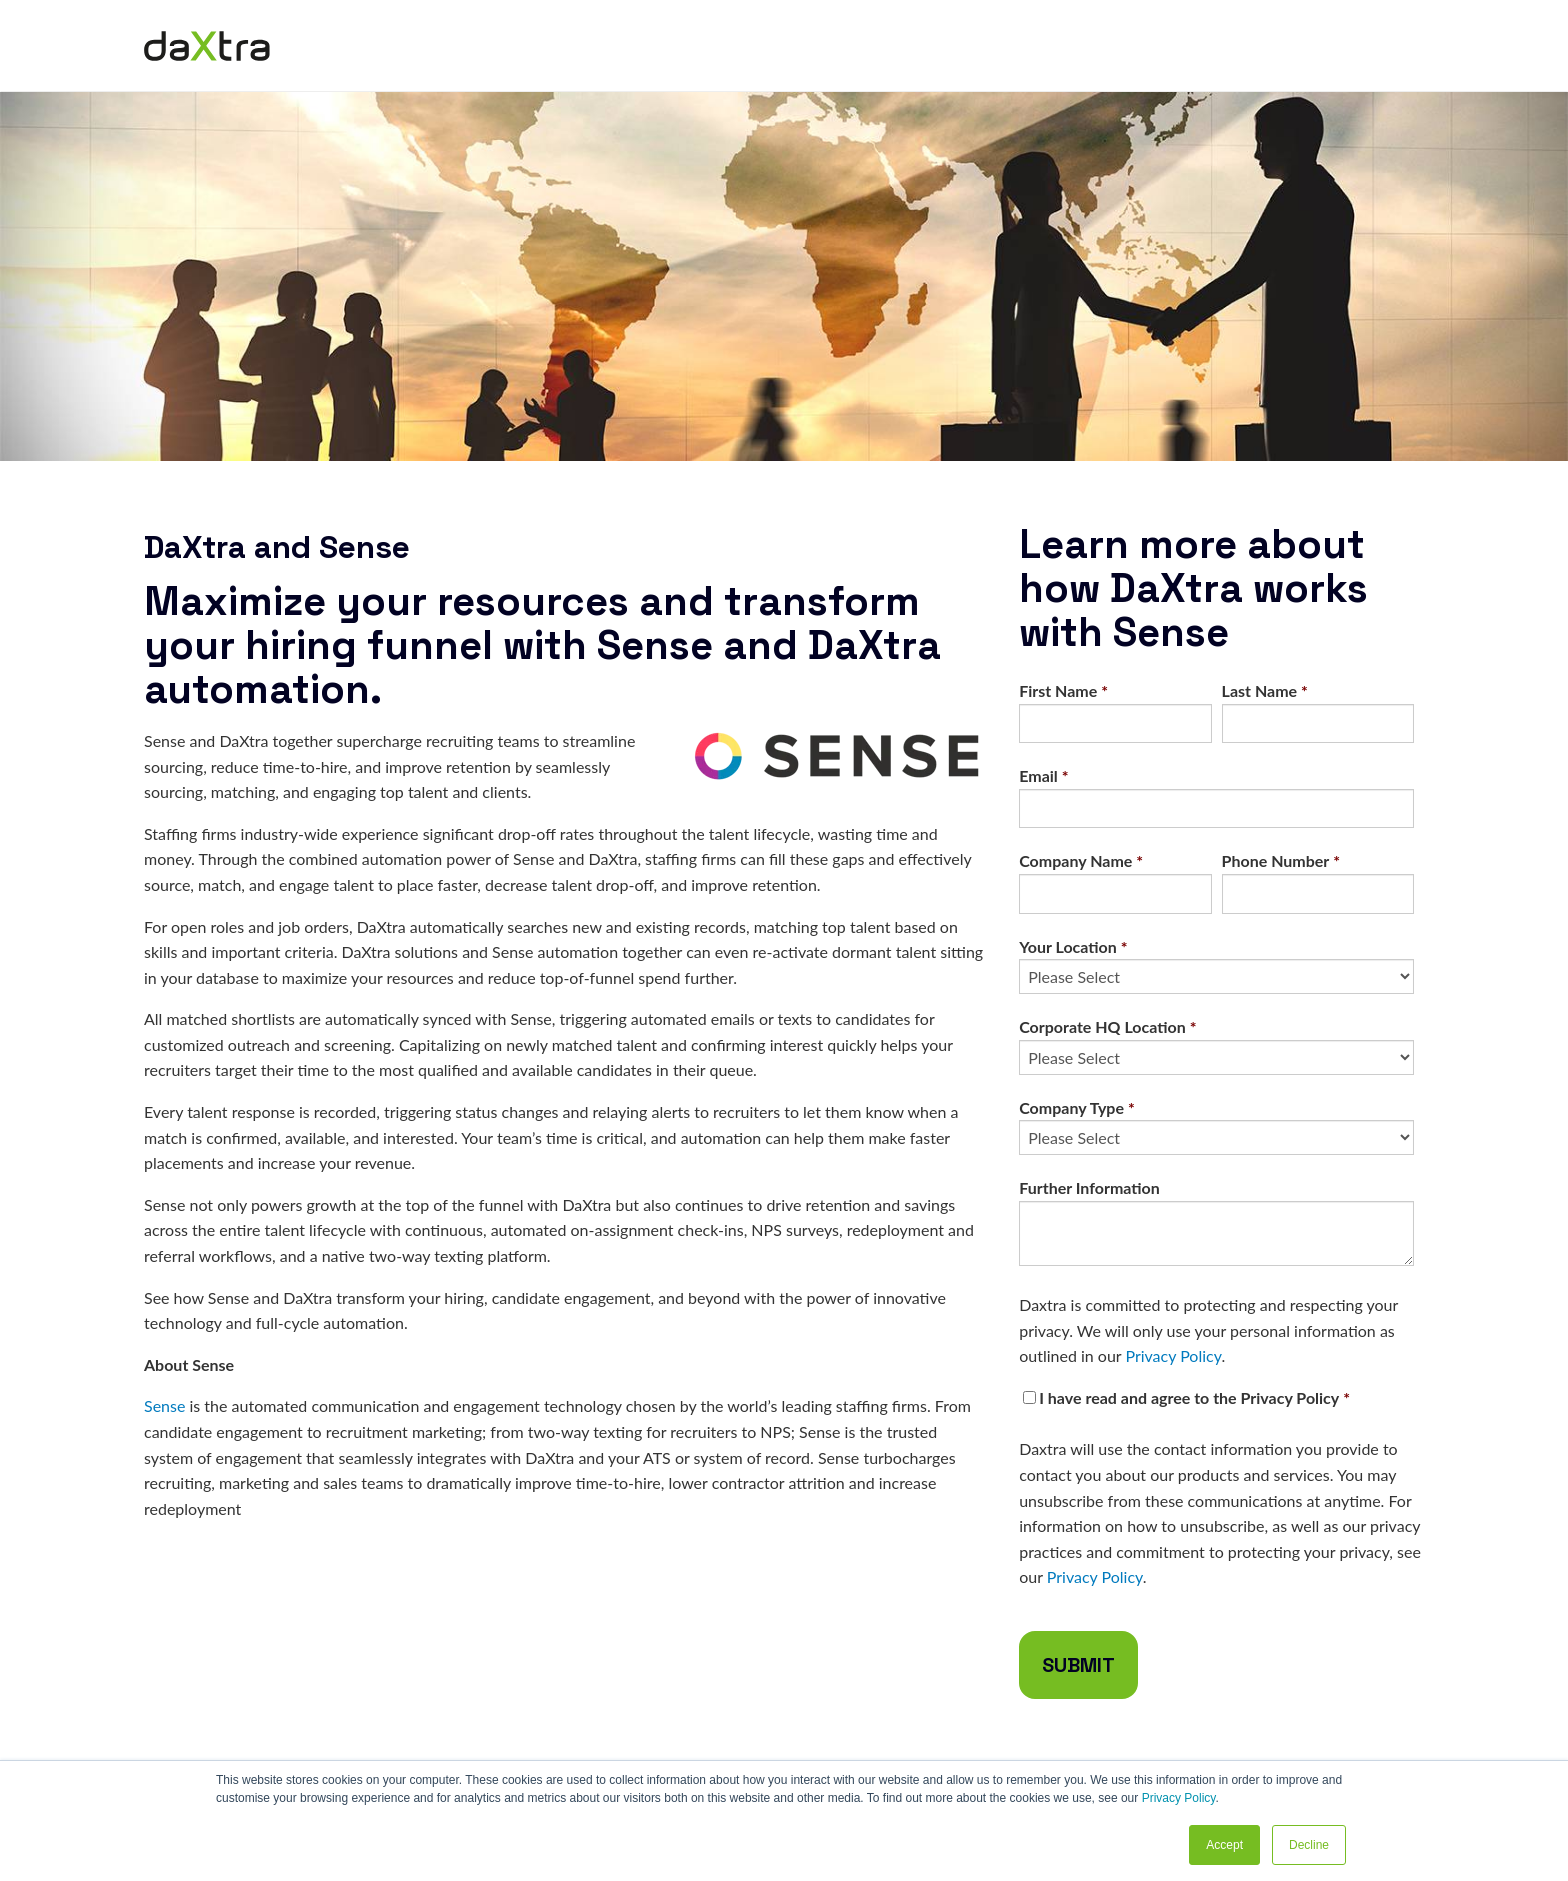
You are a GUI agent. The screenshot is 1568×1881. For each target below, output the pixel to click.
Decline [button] (1309, 1845)
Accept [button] (1224, 1845)
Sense (164, 1405)
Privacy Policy (1179, 1798)
